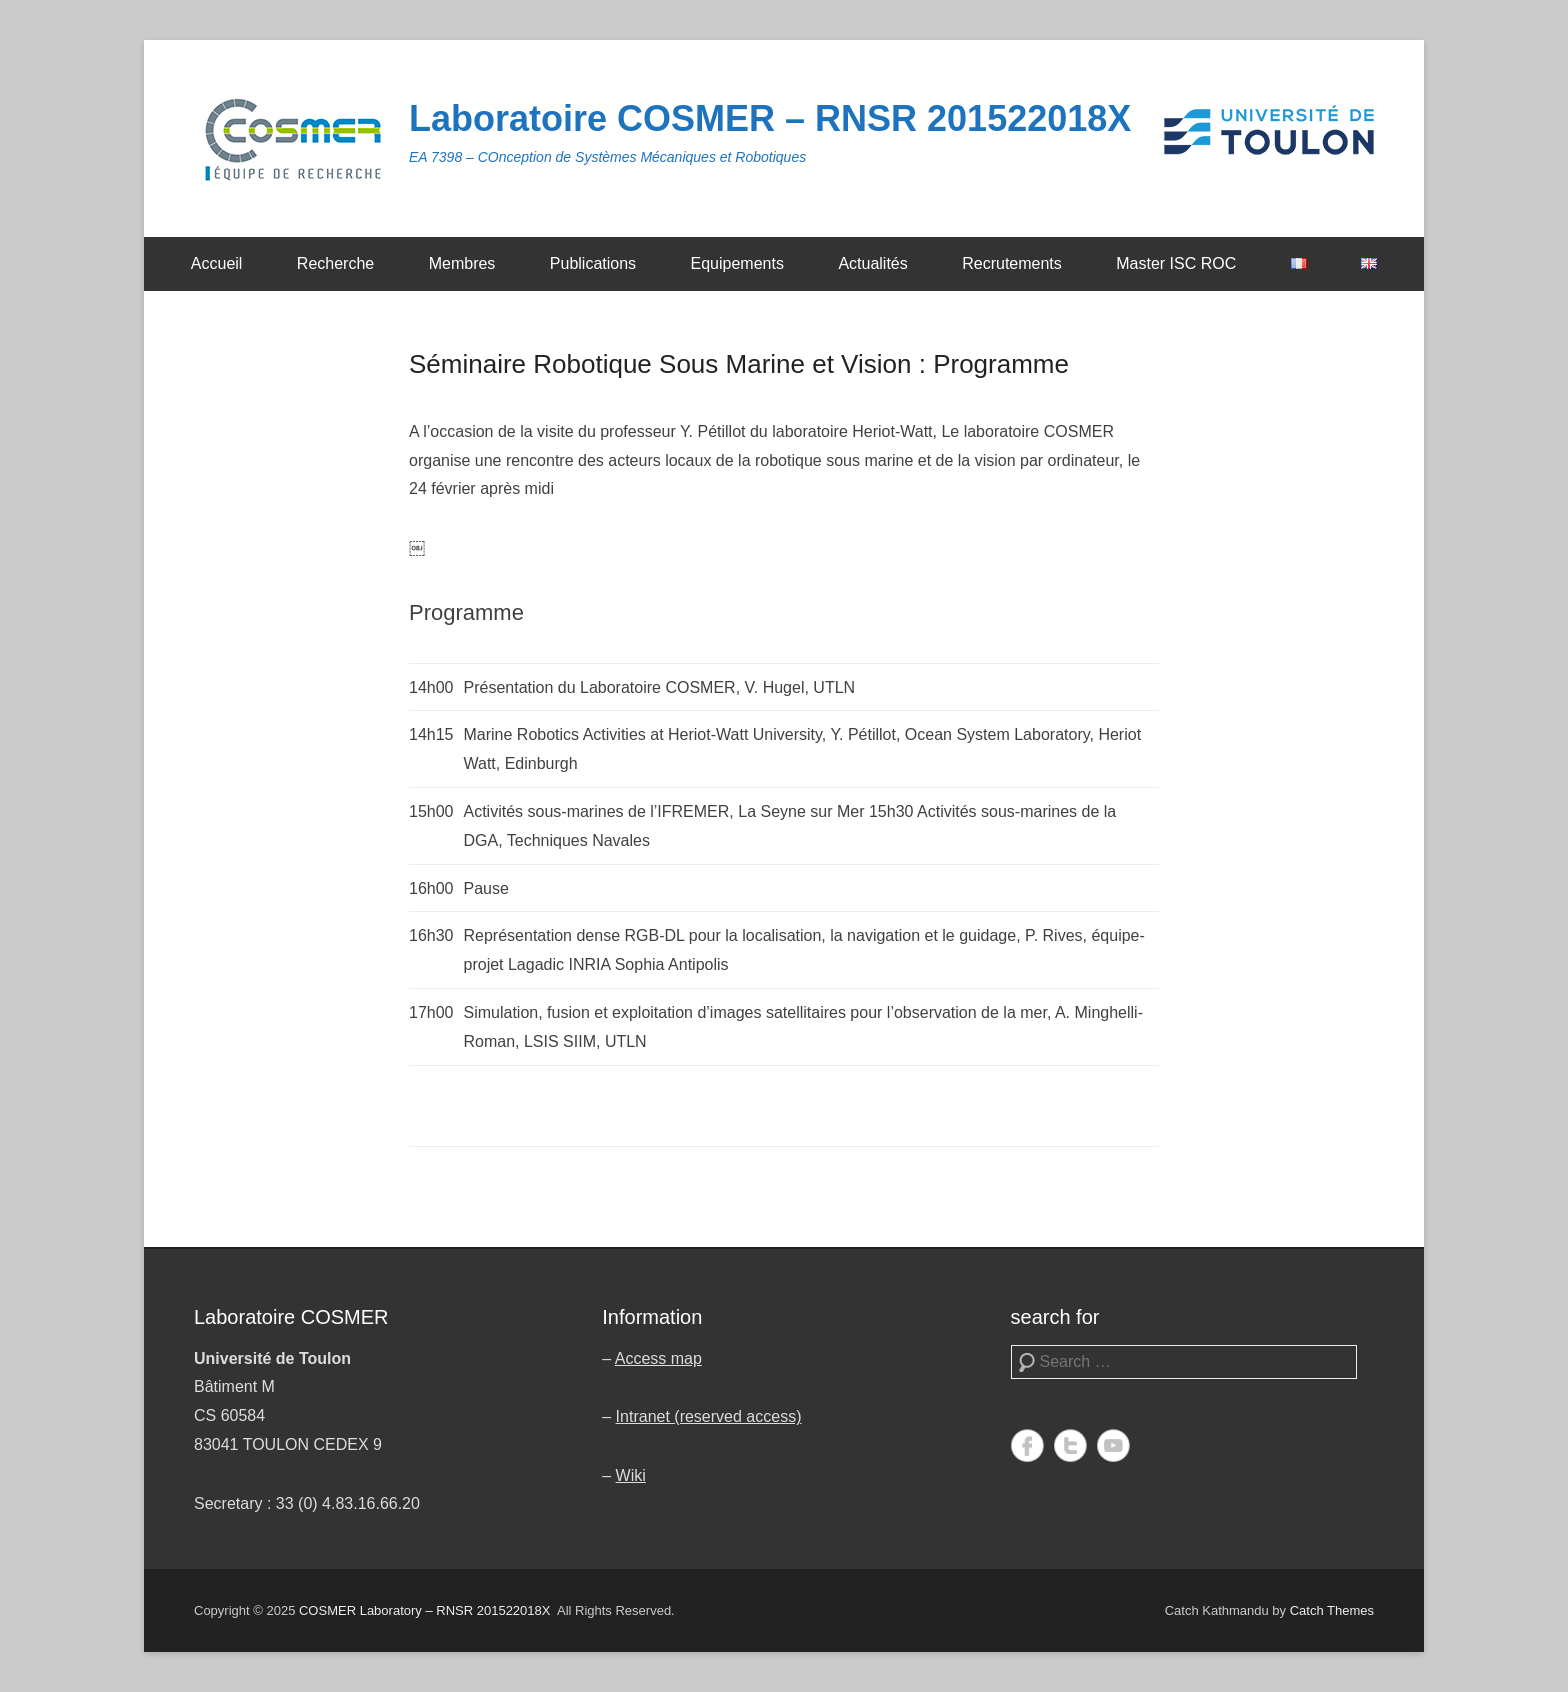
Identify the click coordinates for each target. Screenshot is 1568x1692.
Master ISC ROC (1176, 263)
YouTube (1113, 1445)
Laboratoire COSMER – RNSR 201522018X (770, 118)
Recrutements (1012, 263)
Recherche (335, 263)
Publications (593, 263)
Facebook (1027, 1445)
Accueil (217, 263)
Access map (658, 1358)
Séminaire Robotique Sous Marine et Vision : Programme (739, 364)
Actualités (872, 263)
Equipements (737, 263)
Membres (462, 263)
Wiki (631, 1475)
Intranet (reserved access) (709, 1416)
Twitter (1070, 1445)
